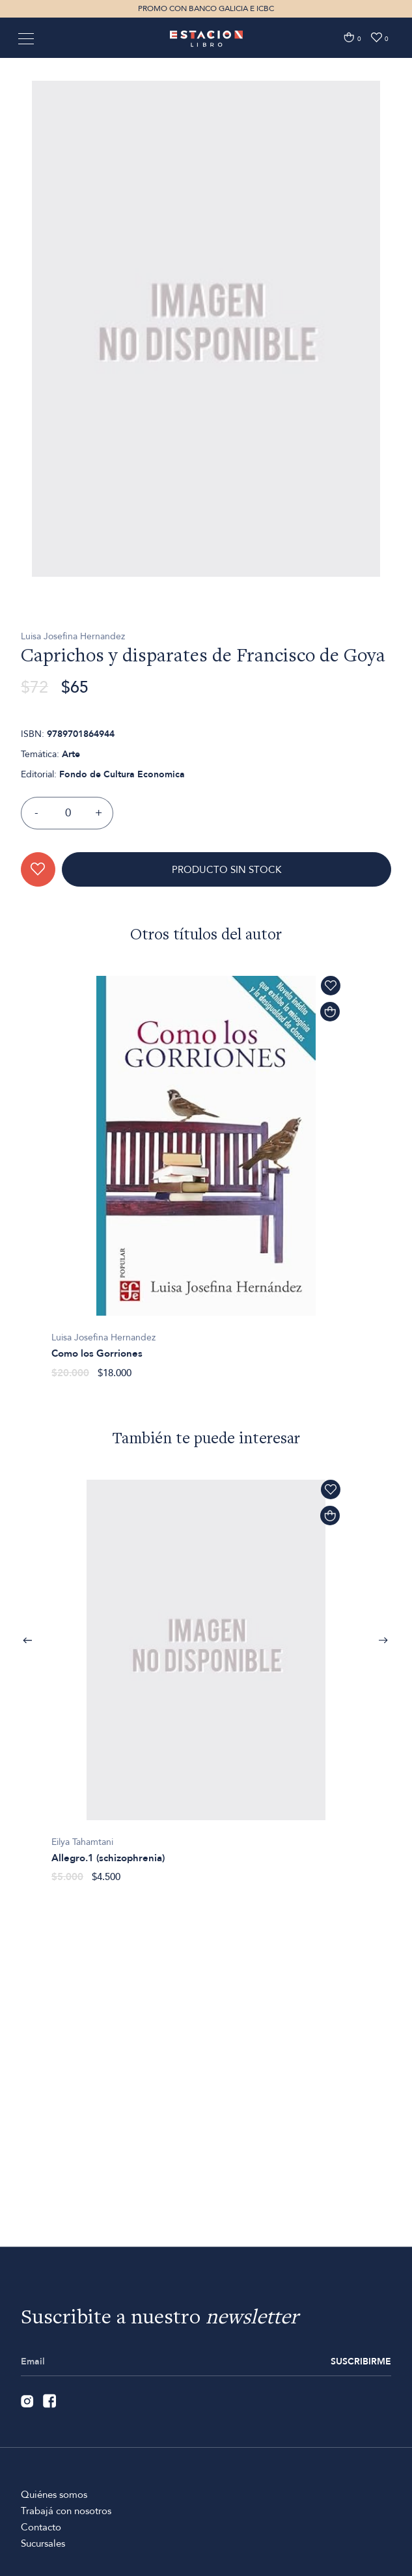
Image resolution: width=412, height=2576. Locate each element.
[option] (206, 394)
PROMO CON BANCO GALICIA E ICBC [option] (206, 8)
